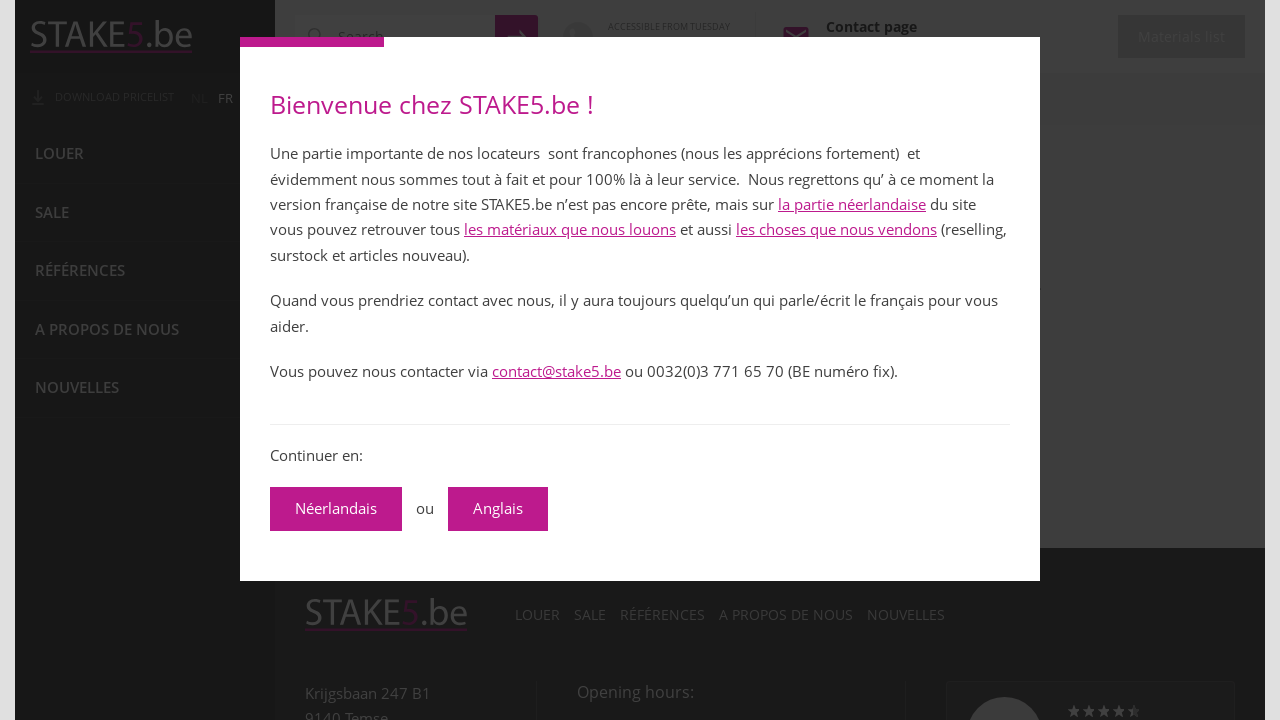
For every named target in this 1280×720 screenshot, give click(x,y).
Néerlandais (336, 508)
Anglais (498, 508)
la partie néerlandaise (852, 204)
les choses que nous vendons (836, 229)
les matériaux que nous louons (570, 229)
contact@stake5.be (556, 371)
